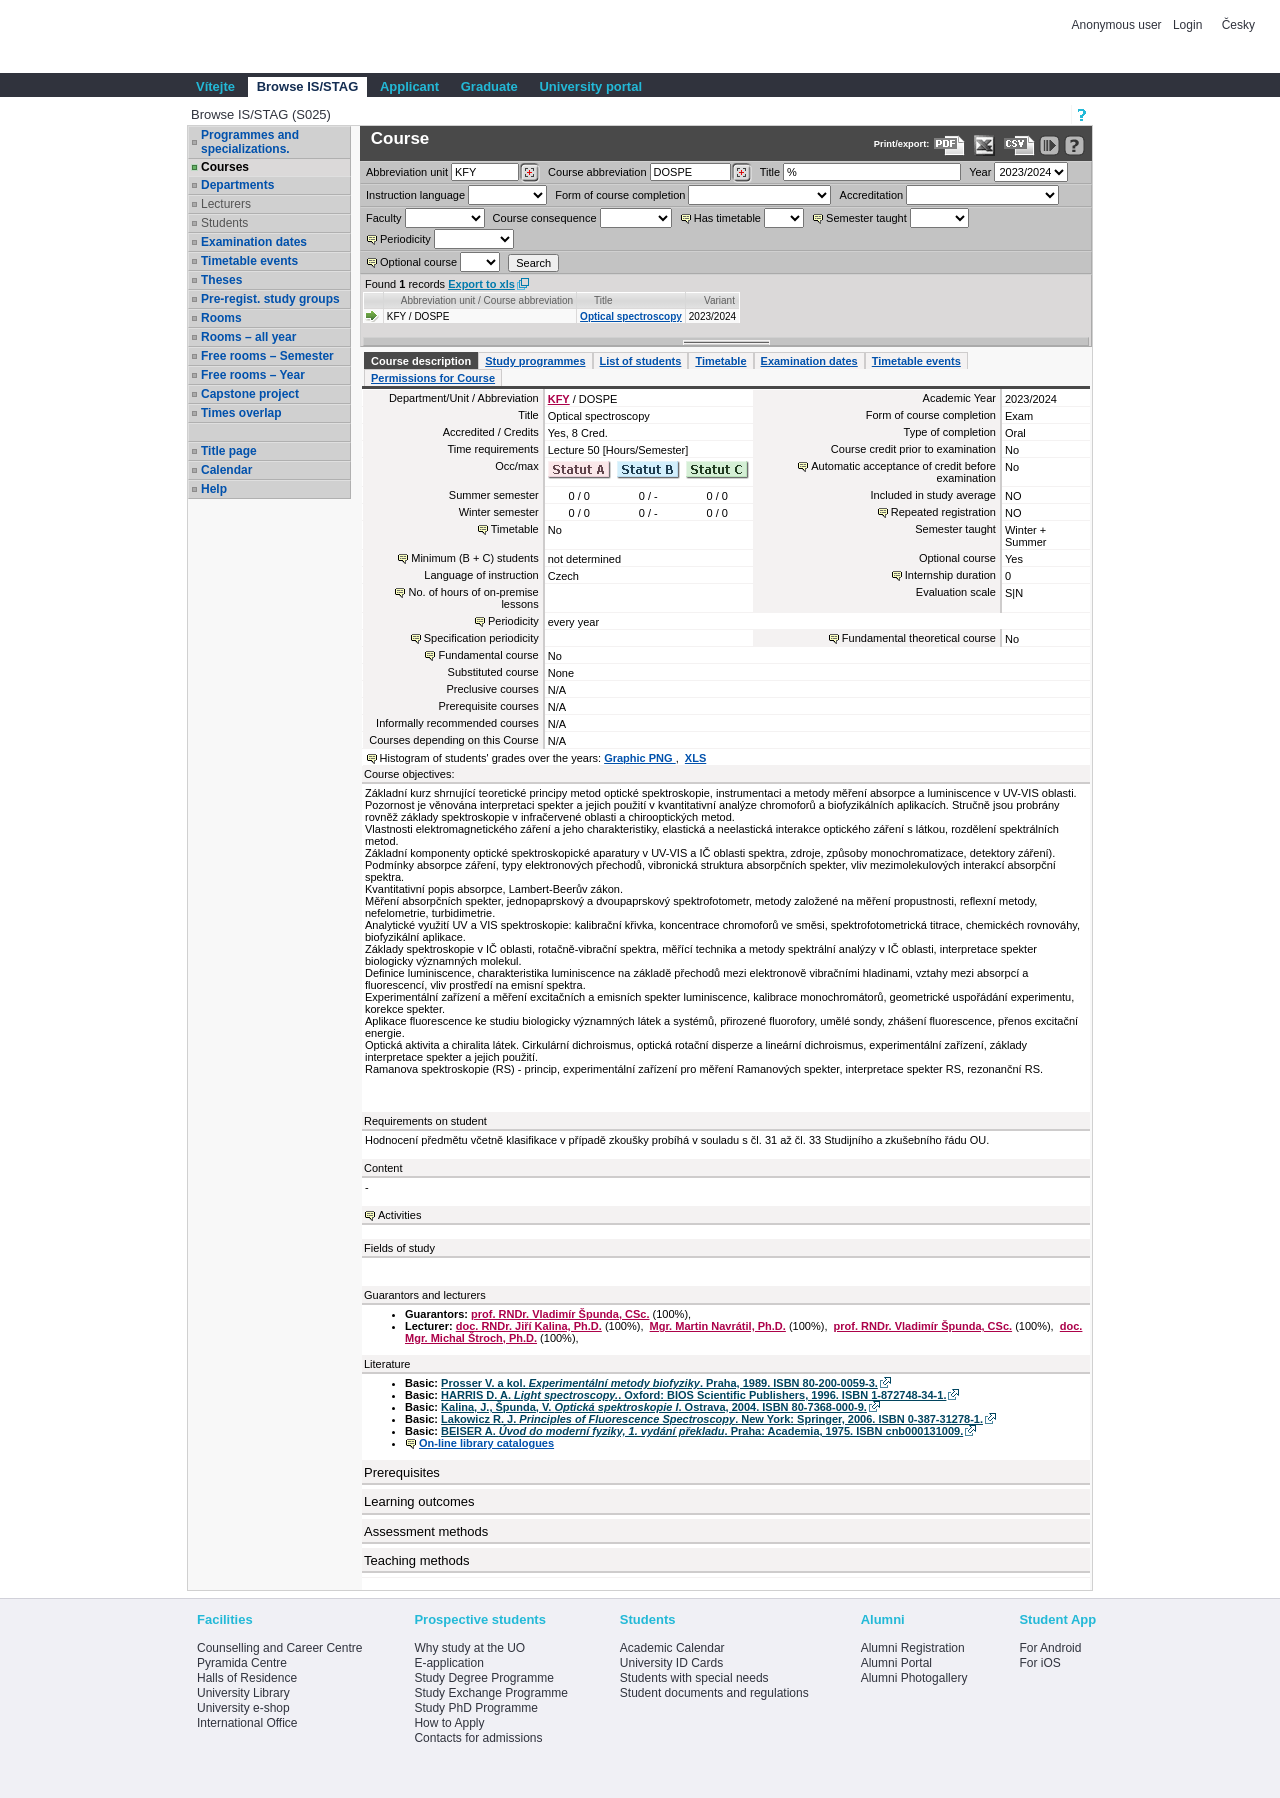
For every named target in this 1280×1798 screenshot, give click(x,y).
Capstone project (250, 394)
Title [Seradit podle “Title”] (603, 300)
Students (224, 223)
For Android (1050, 1648)
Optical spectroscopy (631, 316)
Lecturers (226, 204)
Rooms (221, 318)
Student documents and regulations (714, 1693)
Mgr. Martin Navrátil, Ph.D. (718, 1326)
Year (980, 172)
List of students (641, 361)
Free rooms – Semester (267, 356)
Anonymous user (1118, 25)
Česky (1238, 25)
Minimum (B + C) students (474, 558)
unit (407, 172)
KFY (559, 399)
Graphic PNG (640, 758)
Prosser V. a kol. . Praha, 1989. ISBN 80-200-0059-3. (659, 1383)
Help (214, 489)
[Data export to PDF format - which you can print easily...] (949, 145)
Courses (225, 167)
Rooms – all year (248, 337)
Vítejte (215, 86)
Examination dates (254, 242)
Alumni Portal (896, 1663)
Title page (229, 451)
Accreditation (872, 195)
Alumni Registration (913, 1648)
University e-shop (243, 1708)
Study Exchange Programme (490, 1693)
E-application (448, 1663)
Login (1187, 25)
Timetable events (249, 261)
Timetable (720, 361)
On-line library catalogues (486, 1443)
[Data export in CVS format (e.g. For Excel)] (1019, 145)
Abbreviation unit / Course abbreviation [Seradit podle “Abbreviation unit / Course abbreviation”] (487, 300)
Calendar (226, 470)
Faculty (383, 218)
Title (770, 172)
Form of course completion (620, 195)
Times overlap (241, 413)
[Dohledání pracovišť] (529, 173)
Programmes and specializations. (250, 142)
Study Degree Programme (483, 1678)
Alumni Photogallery (914, 1678)
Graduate (489, 86)
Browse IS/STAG (308, 86)
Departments (237, 185)
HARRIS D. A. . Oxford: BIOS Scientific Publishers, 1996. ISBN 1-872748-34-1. (693, 1395)
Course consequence (545, 218)
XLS (695, 758)
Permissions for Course (433, 378)
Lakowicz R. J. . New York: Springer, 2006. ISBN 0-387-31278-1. (712, 1419)
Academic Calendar (672, 1648)
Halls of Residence (247, 1678)
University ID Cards (671, 1663)
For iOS (1039, 1663)
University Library (243, 1693)
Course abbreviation (597, 172)
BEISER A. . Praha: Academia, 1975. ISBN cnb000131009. (702, 1431)
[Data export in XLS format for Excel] (984, 145)
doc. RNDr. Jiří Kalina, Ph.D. (529, 1326)
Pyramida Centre (242, 1663)
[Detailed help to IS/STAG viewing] (1074, 145)
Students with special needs (694, 1678)
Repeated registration (943, 512)
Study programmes (535, 361)
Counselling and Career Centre (279, 1648)
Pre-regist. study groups (270, 299)
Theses (221, 280)
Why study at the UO (469, 1648)
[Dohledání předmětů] (741, 173)
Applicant (409, 86)
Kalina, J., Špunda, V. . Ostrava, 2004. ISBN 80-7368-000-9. (654, 1407)
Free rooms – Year (253, 375)
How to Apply (449, 1723)
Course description (421, 361)
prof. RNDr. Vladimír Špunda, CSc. (560, 1314)
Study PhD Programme (475, 1708)
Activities (399, 1215)
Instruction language (415, 195)
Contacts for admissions (478, 1738)
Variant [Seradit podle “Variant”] (719, 300)
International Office (247, 1723)
